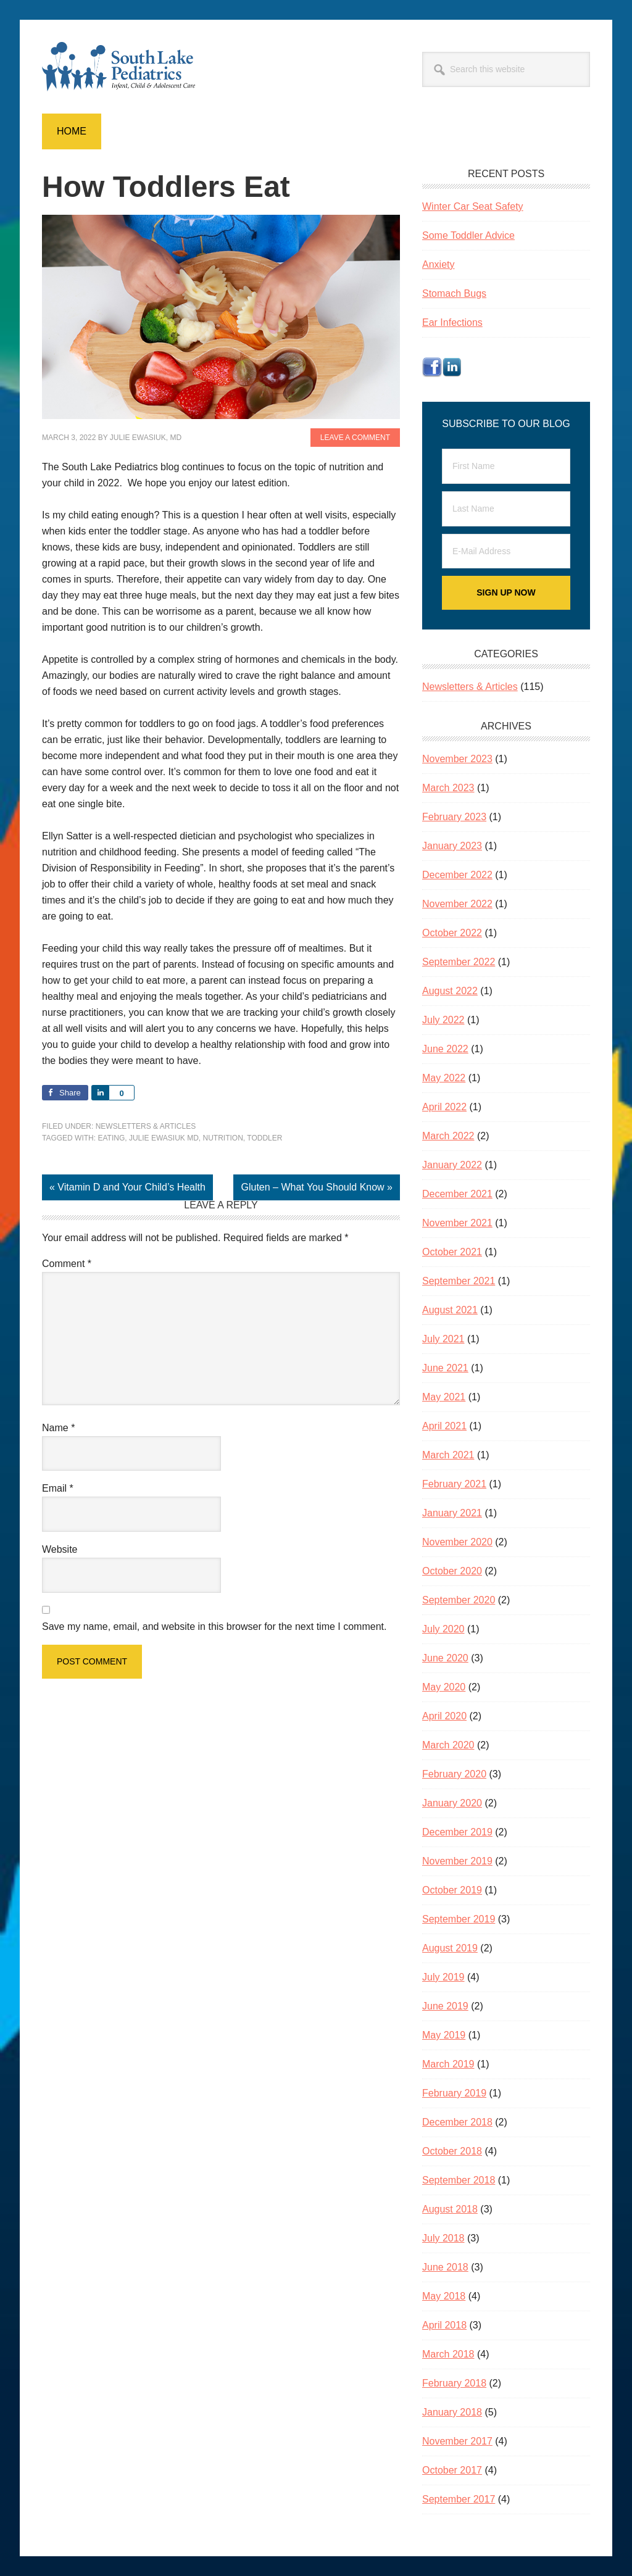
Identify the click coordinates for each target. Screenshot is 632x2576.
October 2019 (452, 1890)
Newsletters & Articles (146, 1126)
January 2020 (452, 1803)
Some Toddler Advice (468, 235)
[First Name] (506, 466)
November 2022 (457, 904)
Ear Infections (452, 322)
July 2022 (443, 1020)
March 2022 (448, 1136)
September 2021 (458, 1281)
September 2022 (458, 962)
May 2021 (443, 1397)
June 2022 (445, 1049)
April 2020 (444, 1716)
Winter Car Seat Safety (472, 206)
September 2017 (458, 2499)
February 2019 (454, 2093)
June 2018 (445, 2267)
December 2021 (457, 1194)
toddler (264, 1138)
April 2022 (444, 1107)
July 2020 (443, 1629)
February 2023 (454, 817)
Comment (66, 1263)
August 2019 (450, 1948)
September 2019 (458, 1919)
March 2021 (448, 1455)
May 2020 (443, 1687)
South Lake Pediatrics (125, 66)
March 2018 (448, 2354)
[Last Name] (506, 508)
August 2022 (450, 991)
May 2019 (443, 2035)
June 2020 (445, 1658)
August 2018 (450, 2209)
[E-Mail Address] (506, 551)
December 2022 (457, 875)
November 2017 (457, 2441)
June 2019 (445, 2006)
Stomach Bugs (454, 293)
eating (111, 1138)
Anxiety (438, 264)
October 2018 (452, 2151)
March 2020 (448, 1745)
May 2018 (443, 2296)
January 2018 (452, 2412)
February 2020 (454, 1774)
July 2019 (443, 1977)
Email (57, 1488)
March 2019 (448, 2064)
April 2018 (444, 2325)
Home (71, 131)
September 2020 (458, 1600)
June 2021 (445, 1368)
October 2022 (452, 933)
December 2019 (457, 1832)
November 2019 (457, 1861)
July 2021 (443, 1339)
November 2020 (457, 1542)
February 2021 (454, 1484)
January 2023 (452, 846)
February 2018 (454, 2383)
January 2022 (452, 1165)
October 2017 (452, 2470)
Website (60, 1549)
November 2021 (457, 1223)
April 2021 (444, 1426)
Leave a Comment (355, 437)
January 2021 (452, 1513)
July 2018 (443, 2238)
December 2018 (457, 2122)
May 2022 (443, 1078)
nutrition (222, 1138)
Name (58, 1428)
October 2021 (452, 1252)
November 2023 (457, 759)
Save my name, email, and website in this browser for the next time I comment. (214, 1626)
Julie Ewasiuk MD (164, 1138)
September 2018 (458, 2180)
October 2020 (452, 1571)
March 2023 (448, 788)
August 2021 (450, 1310)
